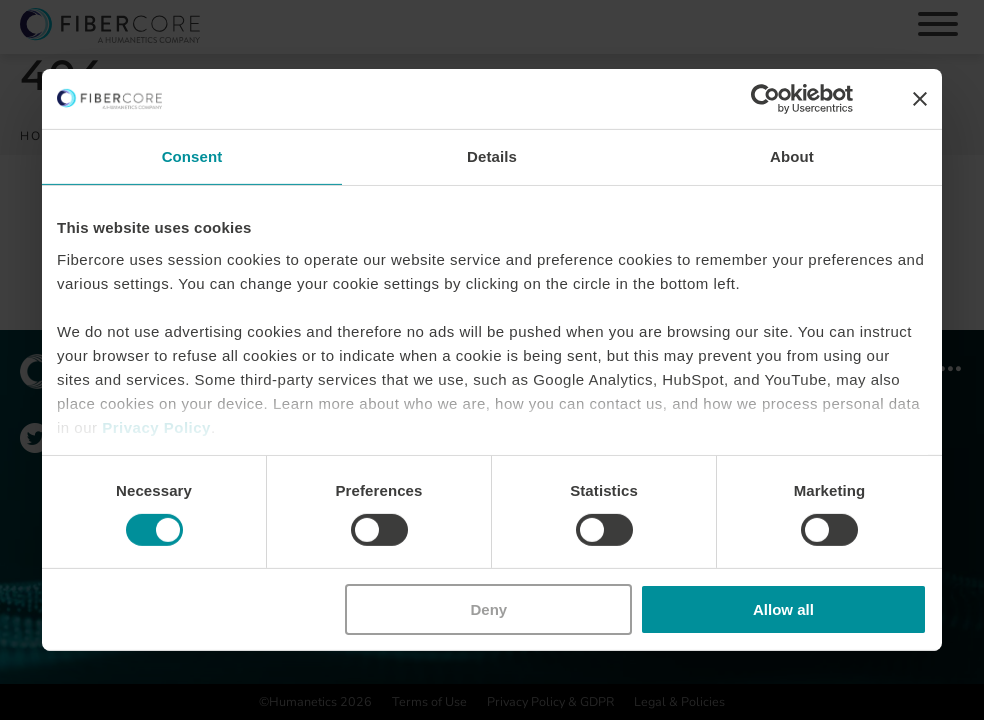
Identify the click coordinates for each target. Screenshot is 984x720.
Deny (489, 609)
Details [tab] (492, 156)
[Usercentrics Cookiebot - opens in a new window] (765, 99)
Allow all (783, 609)
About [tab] (792, 156)
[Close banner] (920, 99)
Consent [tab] (192, 156)
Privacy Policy (156, 426)
